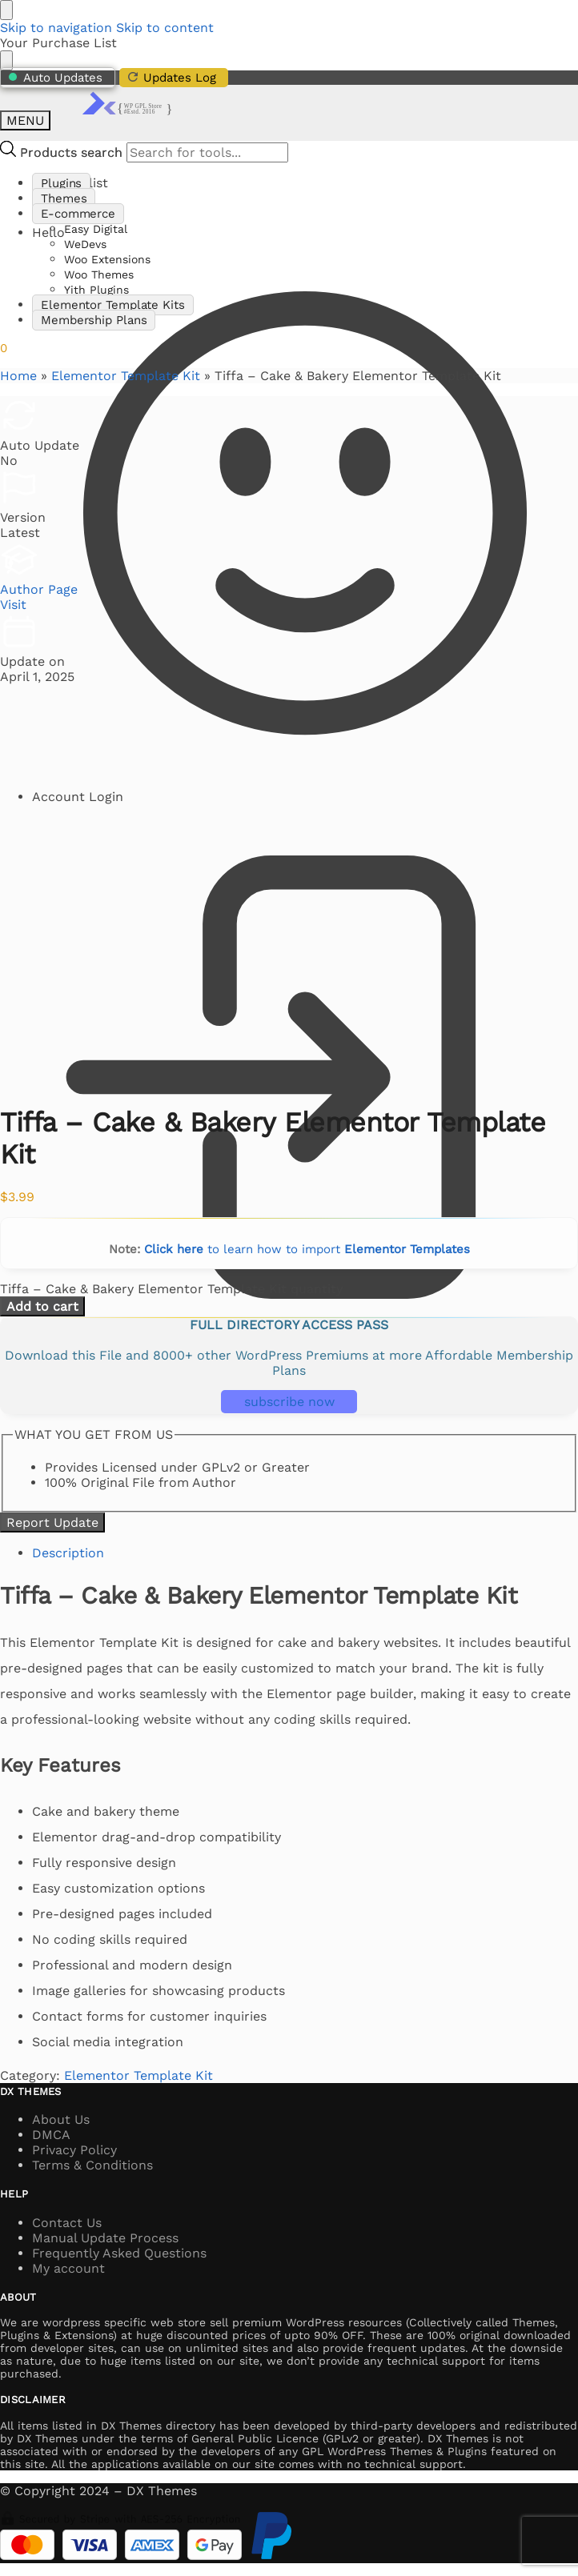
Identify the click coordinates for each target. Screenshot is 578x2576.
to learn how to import (307, 1249)
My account (68, 2268)
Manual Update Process (105, 2237)
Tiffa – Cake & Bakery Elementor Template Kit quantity (171, 1288)
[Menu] (25, 120)
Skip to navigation (56, 27)
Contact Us (67, 2222)
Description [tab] (68, 1552)
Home (18, 375)
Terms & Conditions (92, 2165)
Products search (71, 152)
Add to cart (42, 1306)
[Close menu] (6, 10)
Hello (305, 507)
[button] (3, 348)
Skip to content (165, 27)
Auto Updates (55, 77)
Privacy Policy (74, 2149)
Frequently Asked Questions (119, 2253)
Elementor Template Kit (125, 375)
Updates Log (171, 77)
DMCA (51, 2134)
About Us (61, 2119)
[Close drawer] (6, 60)
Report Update (52, 1522)
